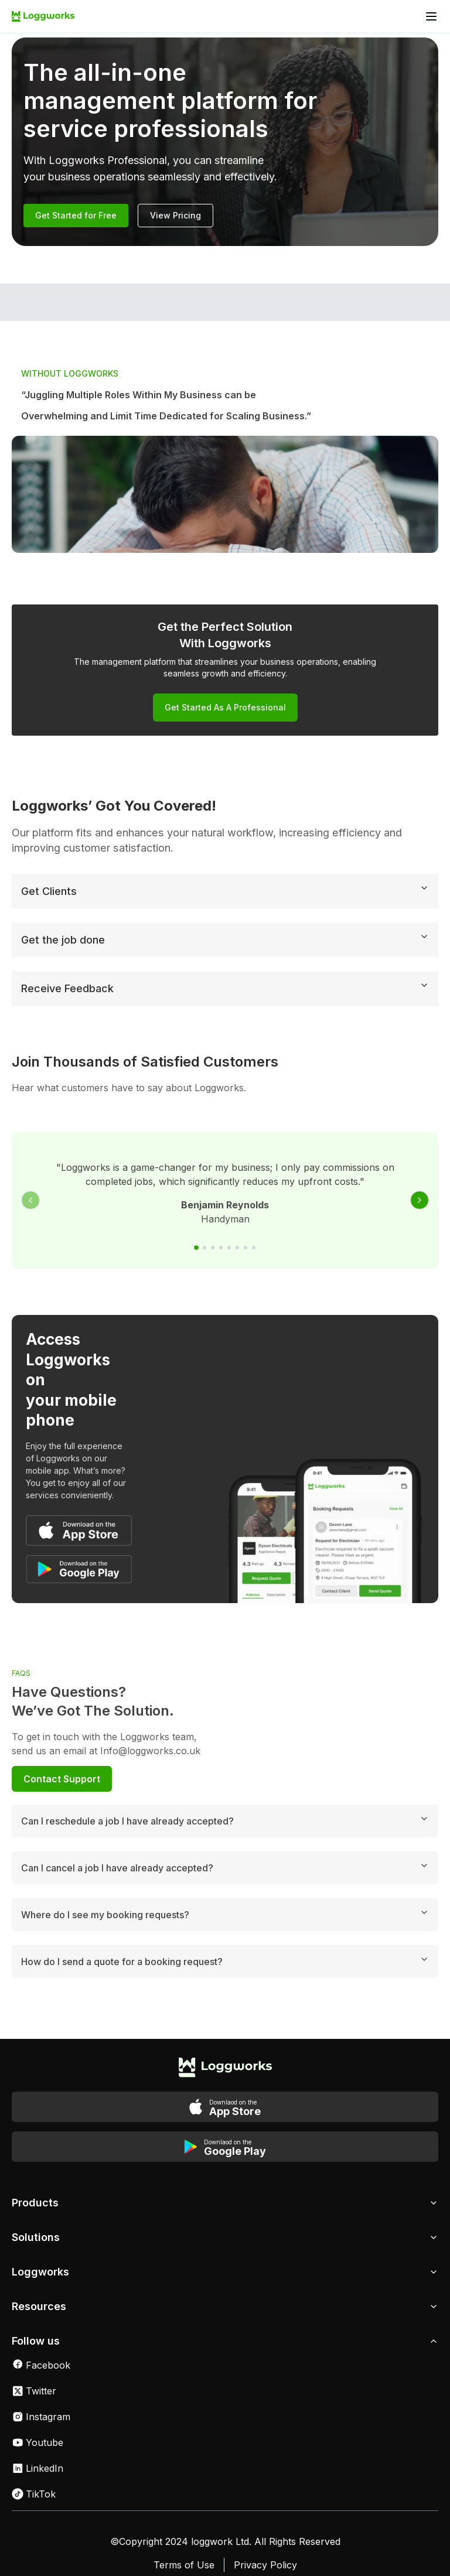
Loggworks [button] (225, 2233)
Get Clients (225, 893)
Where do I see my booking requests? (225, 1876)
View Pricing (175, 215)
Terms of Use (184, 2527)
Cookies (197, 2550)
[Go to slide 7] (245, 1250)
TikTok (34, 2456)
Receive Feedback (225, 990)
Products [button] (225, 2164)
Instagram (41, 2378)
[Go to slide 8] (253, 1250)
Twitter (34, 2353)
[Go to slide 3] (212, 1250)
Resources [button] (225, 2268)
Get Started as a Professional (225, 707)
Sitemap (252, 2550)
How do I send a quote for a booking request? (225, 1922)
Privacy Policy (265, 2527)
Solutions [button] (225, 2199)
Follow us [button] (225, 2303)
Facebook (41, 2326)
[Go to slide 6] (237, 1250)
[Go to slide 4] (221, 1250)
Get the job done (225, 941)
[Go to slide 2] (204, 1250)
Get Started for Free (76, 215)
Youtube (37, 2404)
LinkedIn (37, 2430)
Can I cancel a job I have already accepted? (225, 1829)
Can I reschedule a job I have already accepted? (225, 1782)
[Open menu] (431, 16)
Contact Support (61, 1741)
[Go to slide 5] (229, 1250)
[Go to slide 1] (196, 1250)
